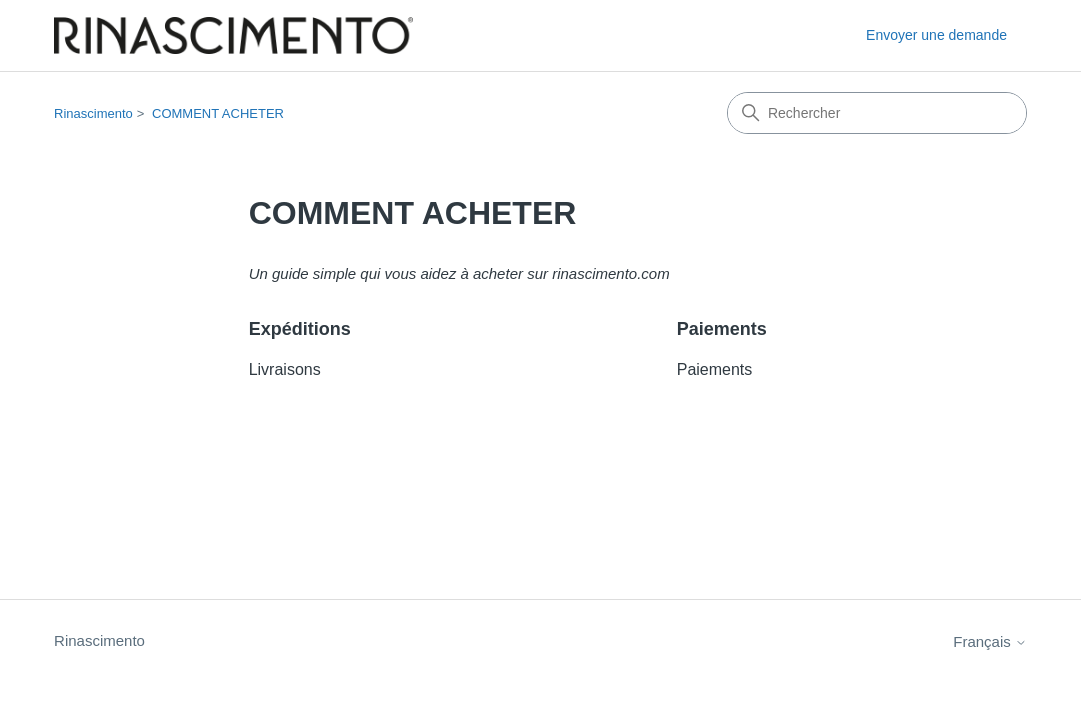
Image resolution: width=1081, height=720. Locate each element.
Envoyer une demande (936, 35)
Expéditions (300, 329)
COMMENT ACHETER (218, 113)
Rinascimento (93, 113)
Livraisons (285, 369)
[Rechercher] (877, 113)
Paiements (722, 329)
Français (990, 641)
